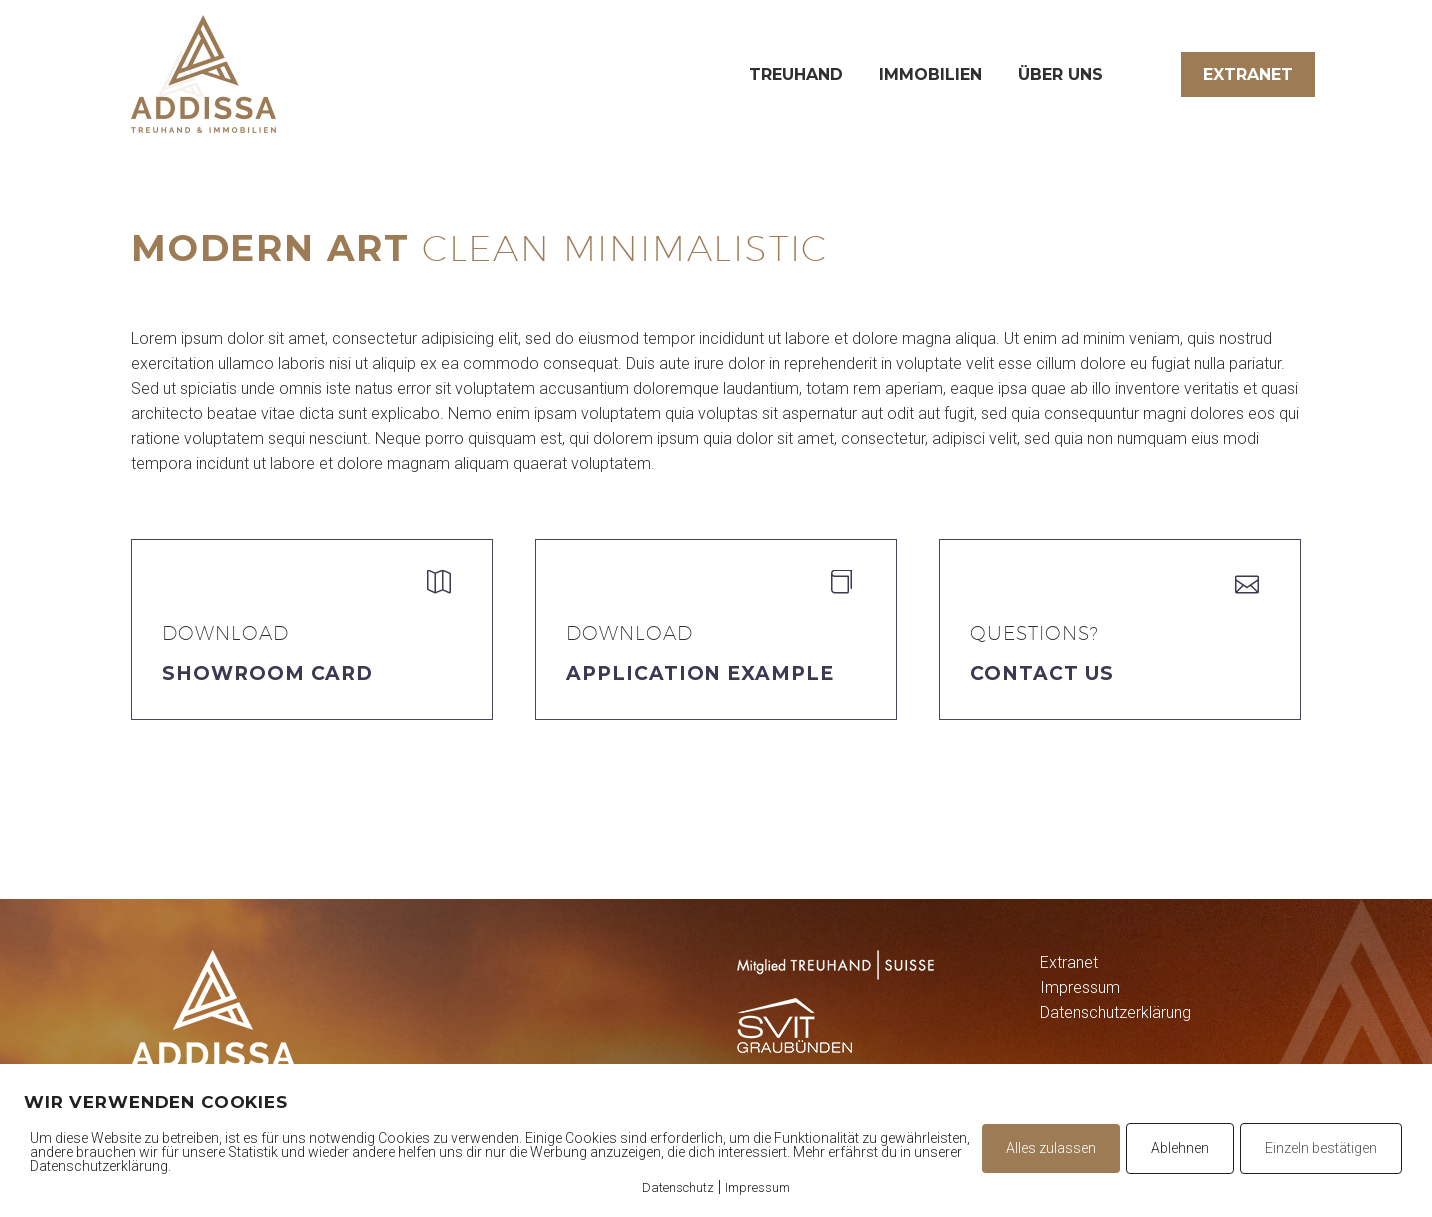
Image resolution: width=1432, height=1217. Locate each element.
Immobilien (930, 74)
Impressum (1080, 987)
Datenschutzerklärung (1115, 1012)
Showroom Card (267, 673)
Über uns (1060, 74)
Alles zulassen (1051, 1148)
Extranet (1248, 74)
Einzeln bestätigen (1321, 1148)
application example (700, 673)
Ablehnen (1180, 1148)
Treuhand (796, 74)
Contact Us (1042, 673)
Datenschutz (678, 1187)
